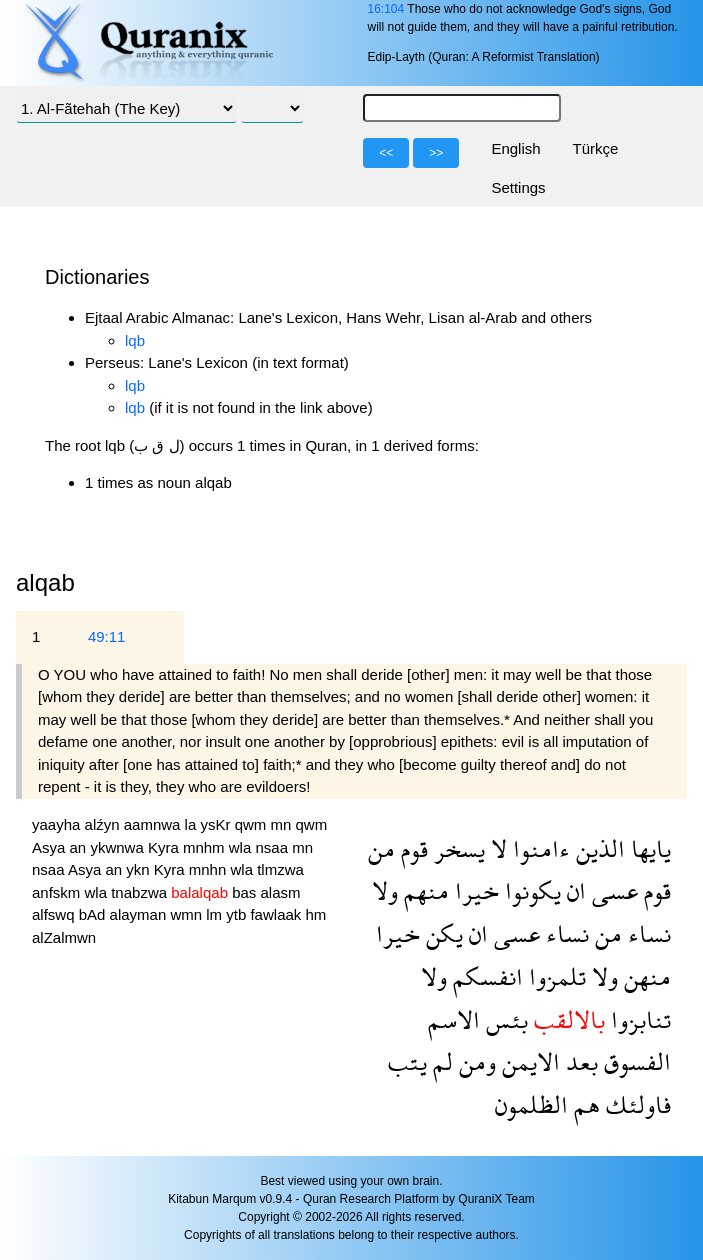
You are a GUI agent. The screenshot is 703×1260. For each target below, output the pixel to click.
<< (386, 153)
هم (584, 1104)
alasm (281, 892)
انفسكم (485, 976)
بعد (579, 1061)
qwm (253, 824)
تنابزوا (638, 1019)
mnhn (210, 869)
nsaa (273, 847)
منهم (423, 890)
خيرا (474, 890)
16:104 (385, 9)
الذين (597, 848)
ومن (474, 1061)
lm (216, 914)
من (381, 848)
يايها (648, 848)
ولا (385, 890)
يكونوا (530, 890)
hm (315, 914)
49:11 (107, 636)
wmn (188, 914)
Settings (518, 187)
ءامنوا (538, 848)
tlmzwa (280, 869)
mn (282, 824)
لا (496, 848)
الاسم (454, 1019)
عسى (612, 890)
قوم (411, 848)
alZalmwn (64, 937)
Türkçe (596, 148)
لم (440, 1061)
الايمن (528, 1061)
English (515, 148)
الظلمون (531, 1104)
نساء (646, 933)
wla (242, 847)
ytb (238, 914)
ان (573, 890)
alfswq (55, 914)
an (80, 847)
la (193, 824)
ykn (140, 869)
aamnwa (154, 824)
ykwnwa (119, 847)
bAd (94, 914)
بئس (504, 1019)
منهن (644, 976)
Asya (51, 847)
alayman (140, 914)
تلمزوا (554, 976)
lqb (135, 340)
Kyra (165, 847)
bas (246, 892)
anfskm (58, 892)
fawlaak (277, 914)
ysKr (217, 824)
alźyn (104, 824)
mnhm (206, 847)
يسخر (456, 848)
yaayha (58, 824)
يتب (407, 1061)
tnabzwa (141, 892)
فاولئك (635, 1104)
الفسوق (634, 1061)
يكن (441, 933)
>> (436, 153)
